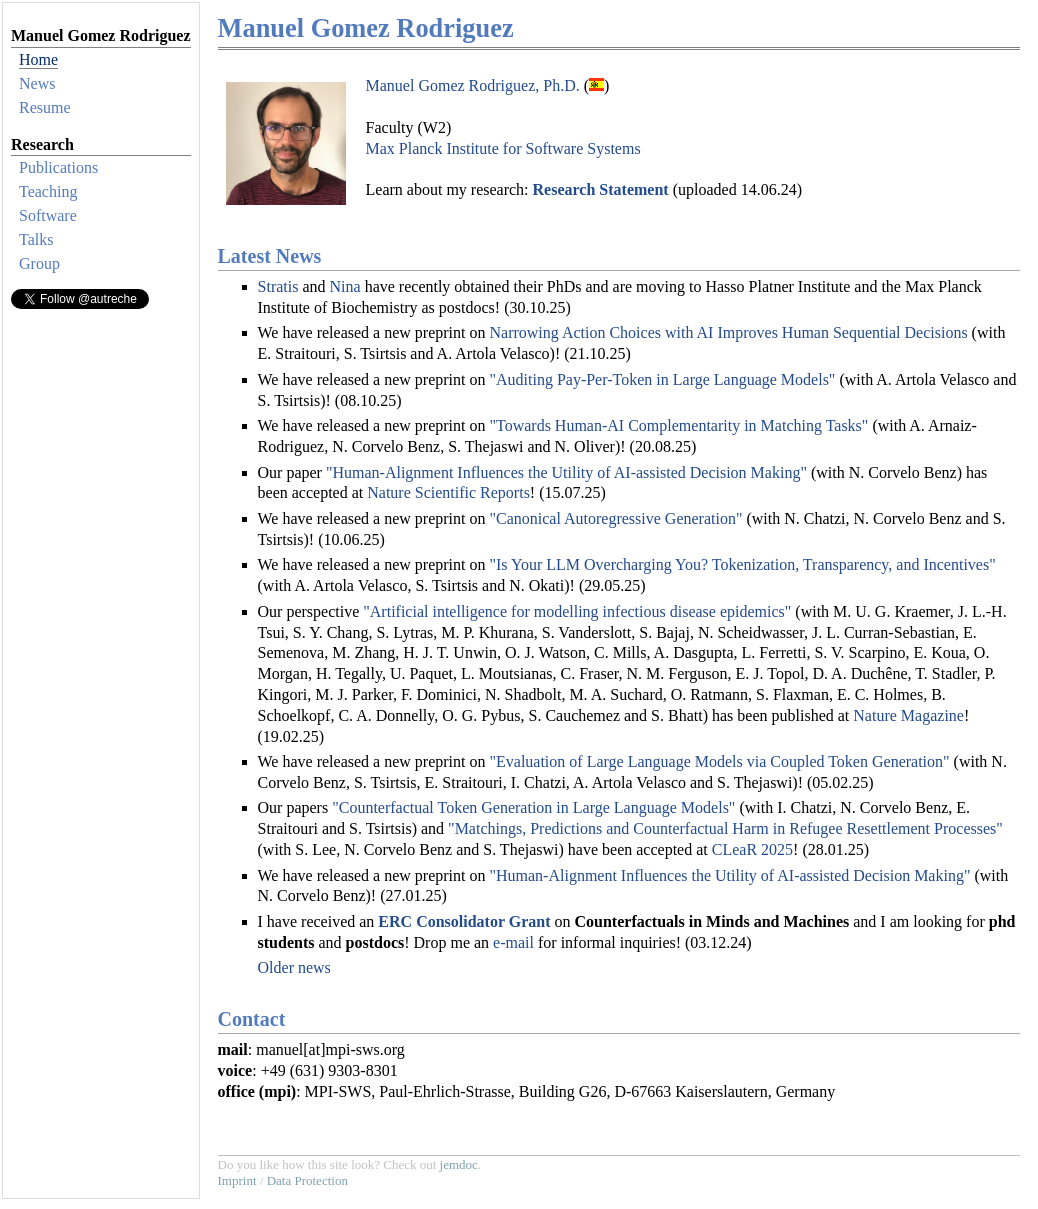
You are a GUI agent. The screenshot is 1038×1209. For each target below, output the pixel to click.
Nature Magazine (908, 715)
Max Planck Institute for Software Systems (503, 148)
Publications (58, 167)
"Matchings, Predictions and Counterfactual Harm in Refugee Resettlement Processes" (725, 828)
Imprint (237, 1180)
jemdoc (459, 1164)
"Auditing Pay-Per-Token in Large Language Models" (662, 379)
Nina (345, 286)
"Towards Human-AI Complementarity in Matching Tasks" (678, 425)
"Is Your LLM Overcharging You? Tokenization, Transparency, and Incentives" (742, 564)
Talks (36, 239)
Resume (45, 107)
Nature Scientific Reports (448, 492)
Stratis (278, 286)
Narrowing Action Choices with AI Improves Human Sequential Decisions (728, 332)
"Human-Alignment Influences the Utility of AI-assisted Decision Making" (566, 472)
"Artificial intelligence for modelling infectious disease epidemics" (577, 611)
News (37, 83)
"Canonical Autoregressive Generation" (615, 518)
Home (38, 59)
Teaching (48, 191)
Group (39, 263)
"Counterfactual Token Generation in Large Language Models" (533, 807)
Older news (294, 967)
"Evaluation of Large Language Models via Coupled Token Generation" (719, 761)
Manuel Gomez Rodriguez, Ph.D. (473, 85)
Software (48, 215)
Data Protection (307, 1180)
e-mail (513, 942)
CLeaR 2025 (752, 849)
